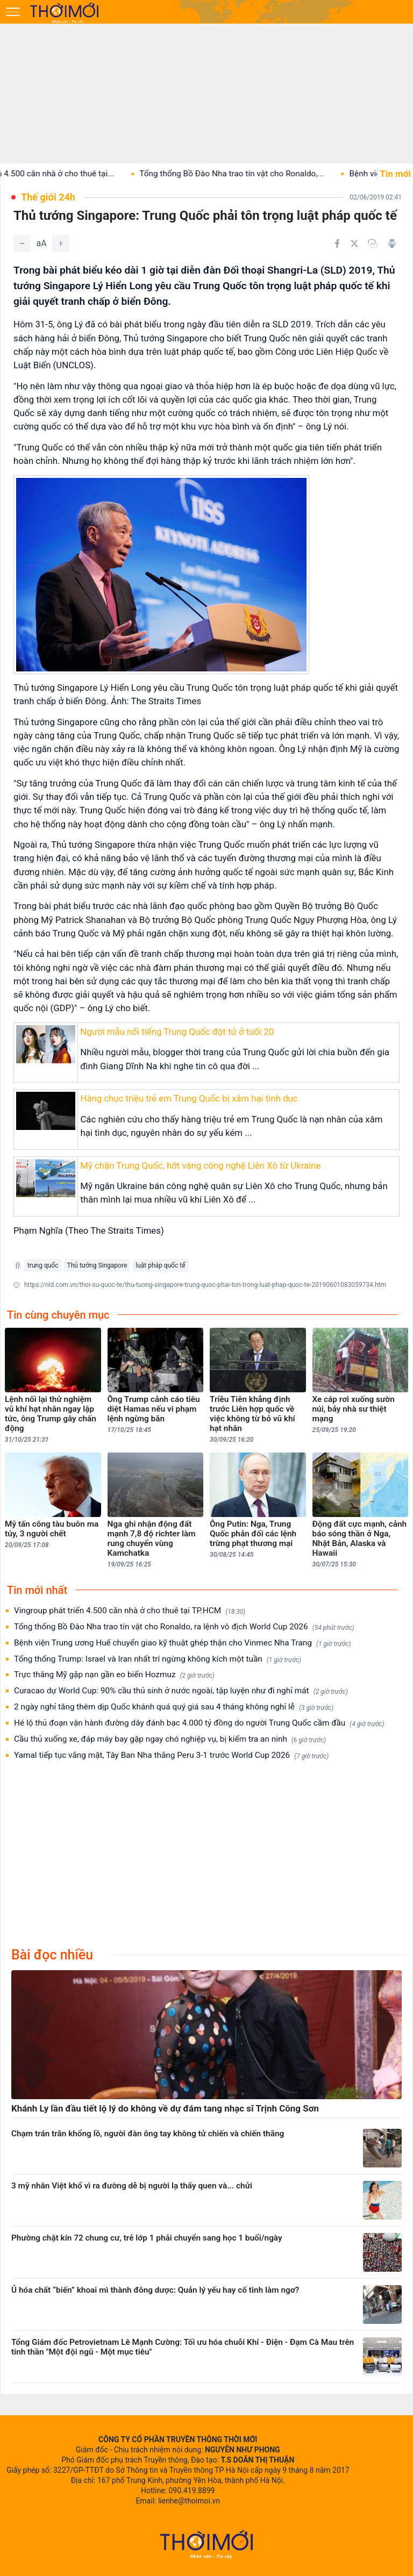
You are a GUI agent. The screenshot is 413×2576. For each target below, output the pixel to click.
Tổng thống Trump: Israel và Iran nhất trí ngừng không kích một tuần (157, 1659)
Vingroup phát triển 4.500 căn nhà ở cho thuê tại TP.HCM (129, 1611)
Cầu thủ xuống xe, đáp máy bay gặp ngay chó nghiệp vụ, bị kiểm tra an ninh (170, 1739)
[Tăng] (60, 243)
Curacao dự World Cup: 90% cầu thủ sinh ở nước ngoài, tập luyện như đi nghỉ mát (181, 1691)
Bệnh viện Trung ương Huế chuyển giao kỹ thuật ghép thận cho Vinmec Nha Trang (182, 1643)
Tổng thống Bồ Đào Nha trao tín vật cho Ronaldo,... (250, 173)
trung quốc (43, 1265)
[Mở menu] (13, 11)
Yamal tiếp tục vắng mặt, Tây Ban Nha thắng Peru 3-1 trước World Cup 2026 (171, 1755)
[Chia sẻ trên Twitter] (354, 243)
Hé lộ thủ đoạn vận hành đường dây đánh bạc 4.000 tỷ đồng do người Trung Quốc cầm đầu (199, 1723)
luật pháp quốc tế (160, 1265)
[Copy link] (372, 243)
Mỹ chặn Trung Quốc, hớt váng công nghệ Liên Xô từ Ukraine (200, 1165)
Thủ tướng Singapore (97, 1265)
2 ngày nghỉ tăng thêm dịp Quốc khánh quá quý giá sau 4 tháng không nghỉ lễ (173, 1707)
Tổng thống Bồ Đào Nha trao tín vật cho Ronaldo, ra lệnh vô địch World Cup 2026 (184, 1627)
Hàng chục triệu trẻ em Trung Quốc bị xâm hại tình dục (188, 1098)
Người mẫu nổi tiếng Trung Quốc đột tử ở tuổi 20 (177, 1031)
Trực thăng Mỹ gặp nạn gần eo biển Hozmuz (114, 1675)
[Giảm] (22, 243)
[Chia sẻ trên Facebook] (337, 243)
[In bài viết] (392, 243)
